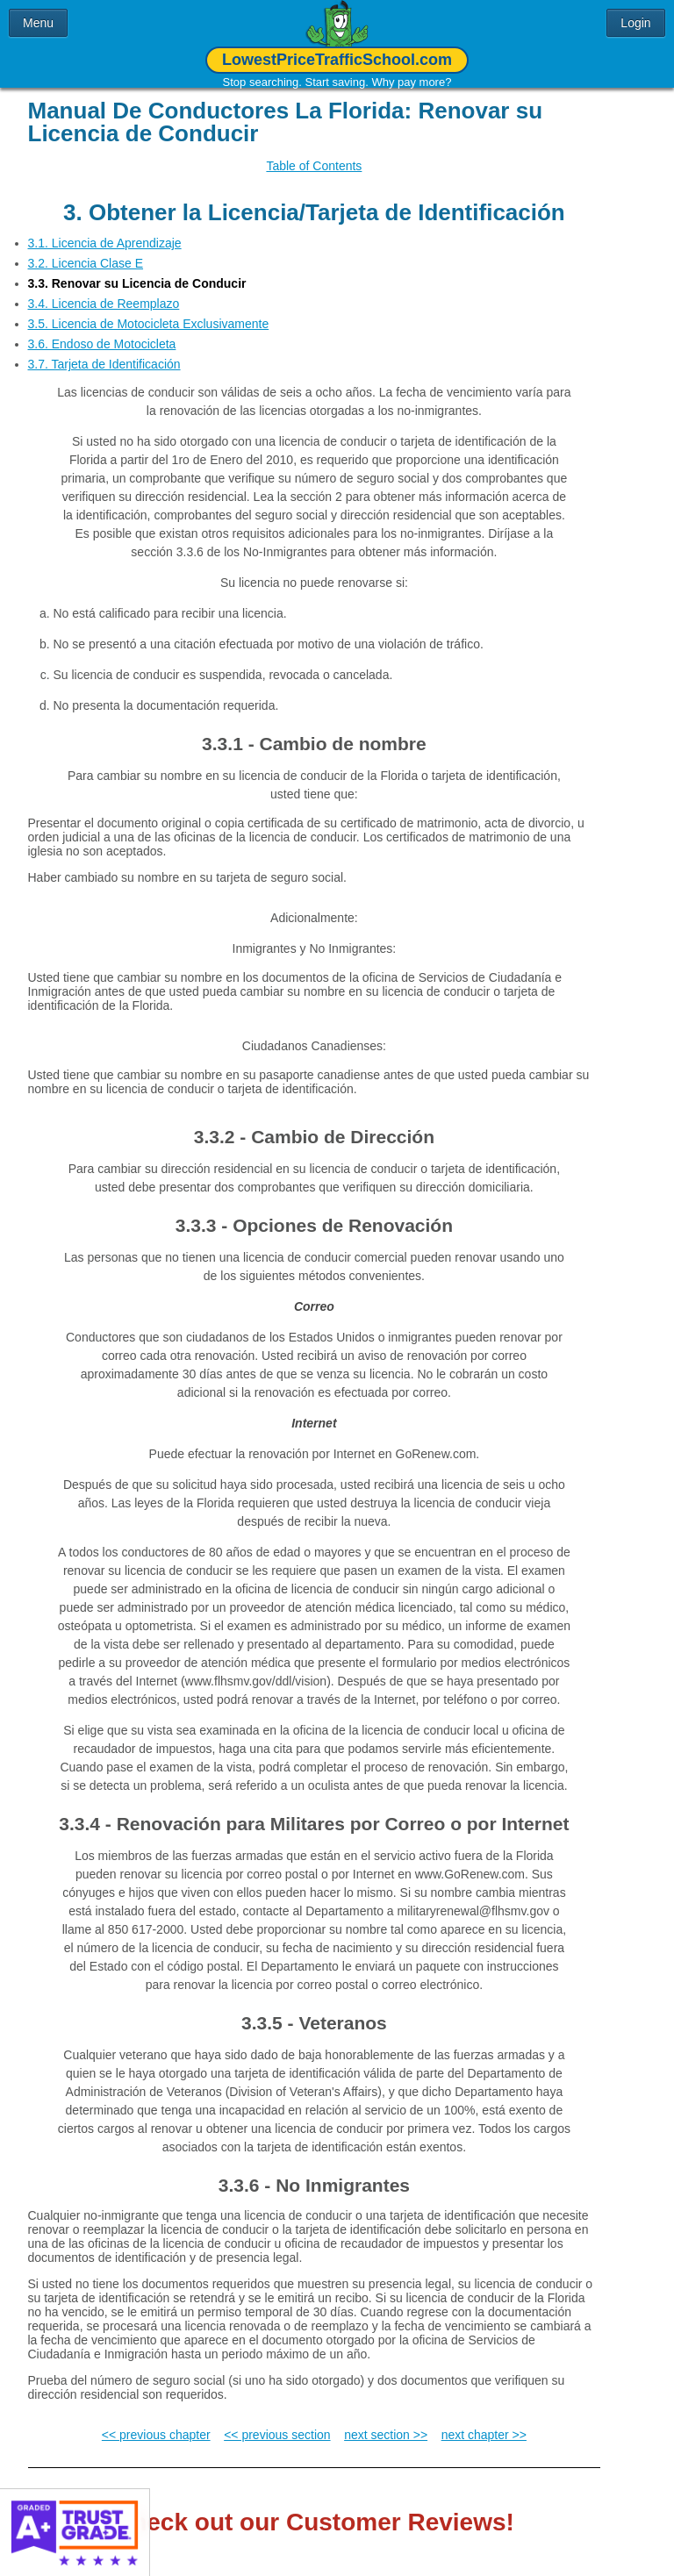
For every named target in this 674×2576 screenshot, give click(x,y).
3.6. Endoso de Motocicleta (102, 331)
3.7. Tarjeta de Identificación (104, 351)
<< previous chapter (156, 2422)
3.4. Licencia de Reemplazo (104, 290)
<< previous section (277, 2422)
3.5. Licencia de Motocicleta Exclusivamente (148, 311)
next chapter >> (484, 2422)
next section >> (385, 2422)
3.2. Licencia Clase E (86, 250)
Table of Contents (314, 166)
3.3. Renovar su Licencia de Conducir (137, 270)
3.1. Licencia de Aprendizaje (105, 230)
